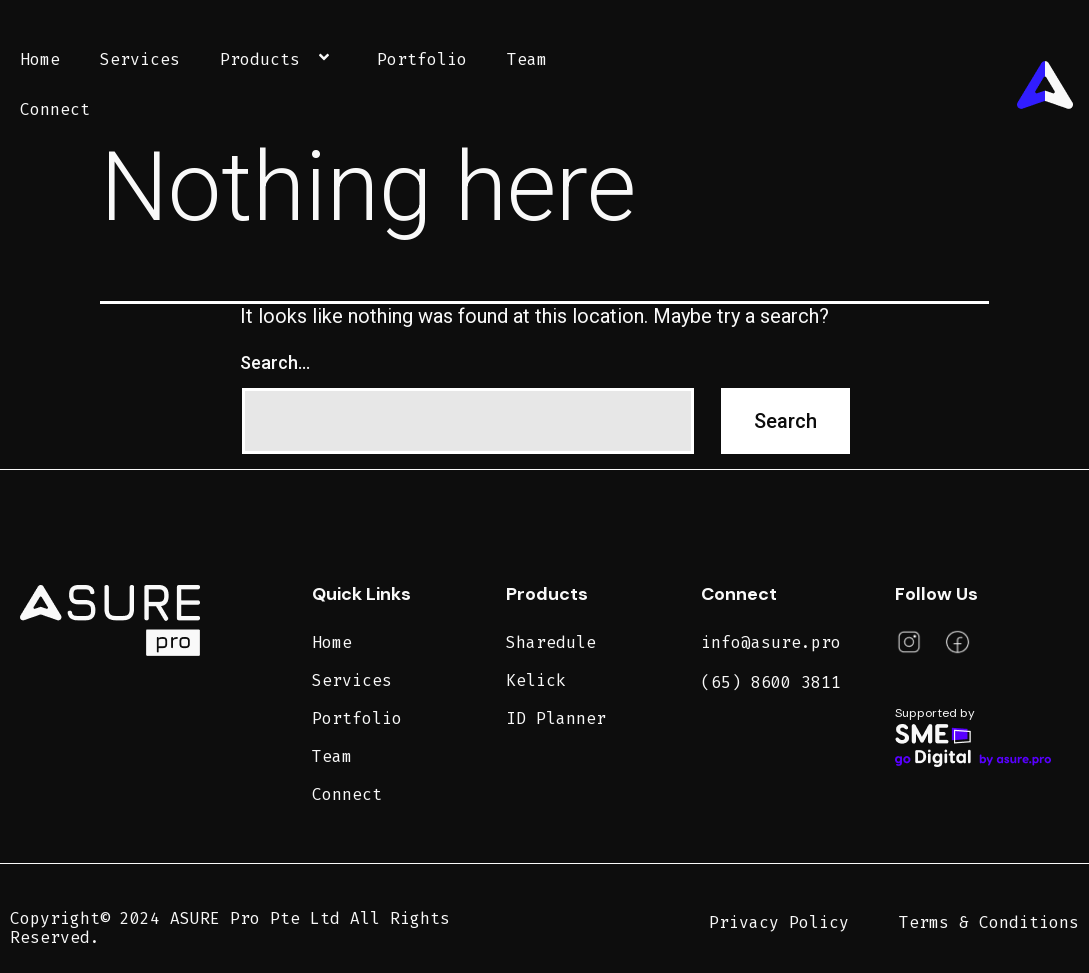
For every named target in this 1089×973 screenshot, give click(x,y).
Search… (275, 362)
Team (527, 59)
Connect (55, 109)
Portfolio (422, 59)
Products (278, 59)
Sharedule (551, 642)
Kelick (536, 680)
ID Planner (556, 718)
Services (140, 59)
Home (40, 59)
